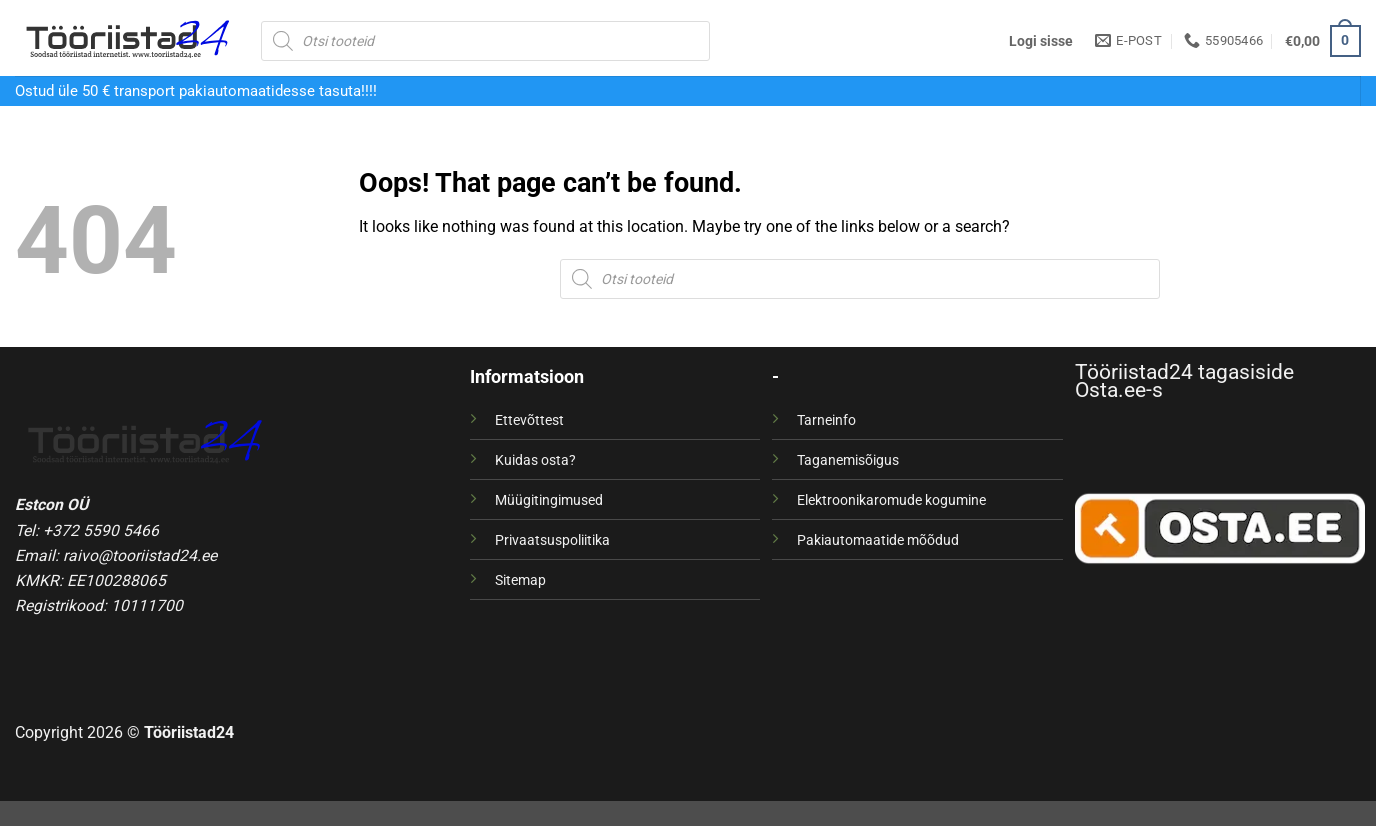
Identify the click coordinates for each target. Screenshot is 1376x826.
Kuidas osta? (535, 460)
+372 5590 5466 (101, 530)
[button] (1041, 41)
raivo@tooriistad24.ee (140, 555)
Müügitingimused (549, 500)
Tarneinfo (826, 420)
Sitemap (520, 580)
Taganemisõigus (848, 460)
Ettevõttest (529, 420)
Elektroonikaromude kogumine (891, 500)
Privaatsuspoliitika (552, 540)
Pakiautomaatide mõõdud (878, 540)
